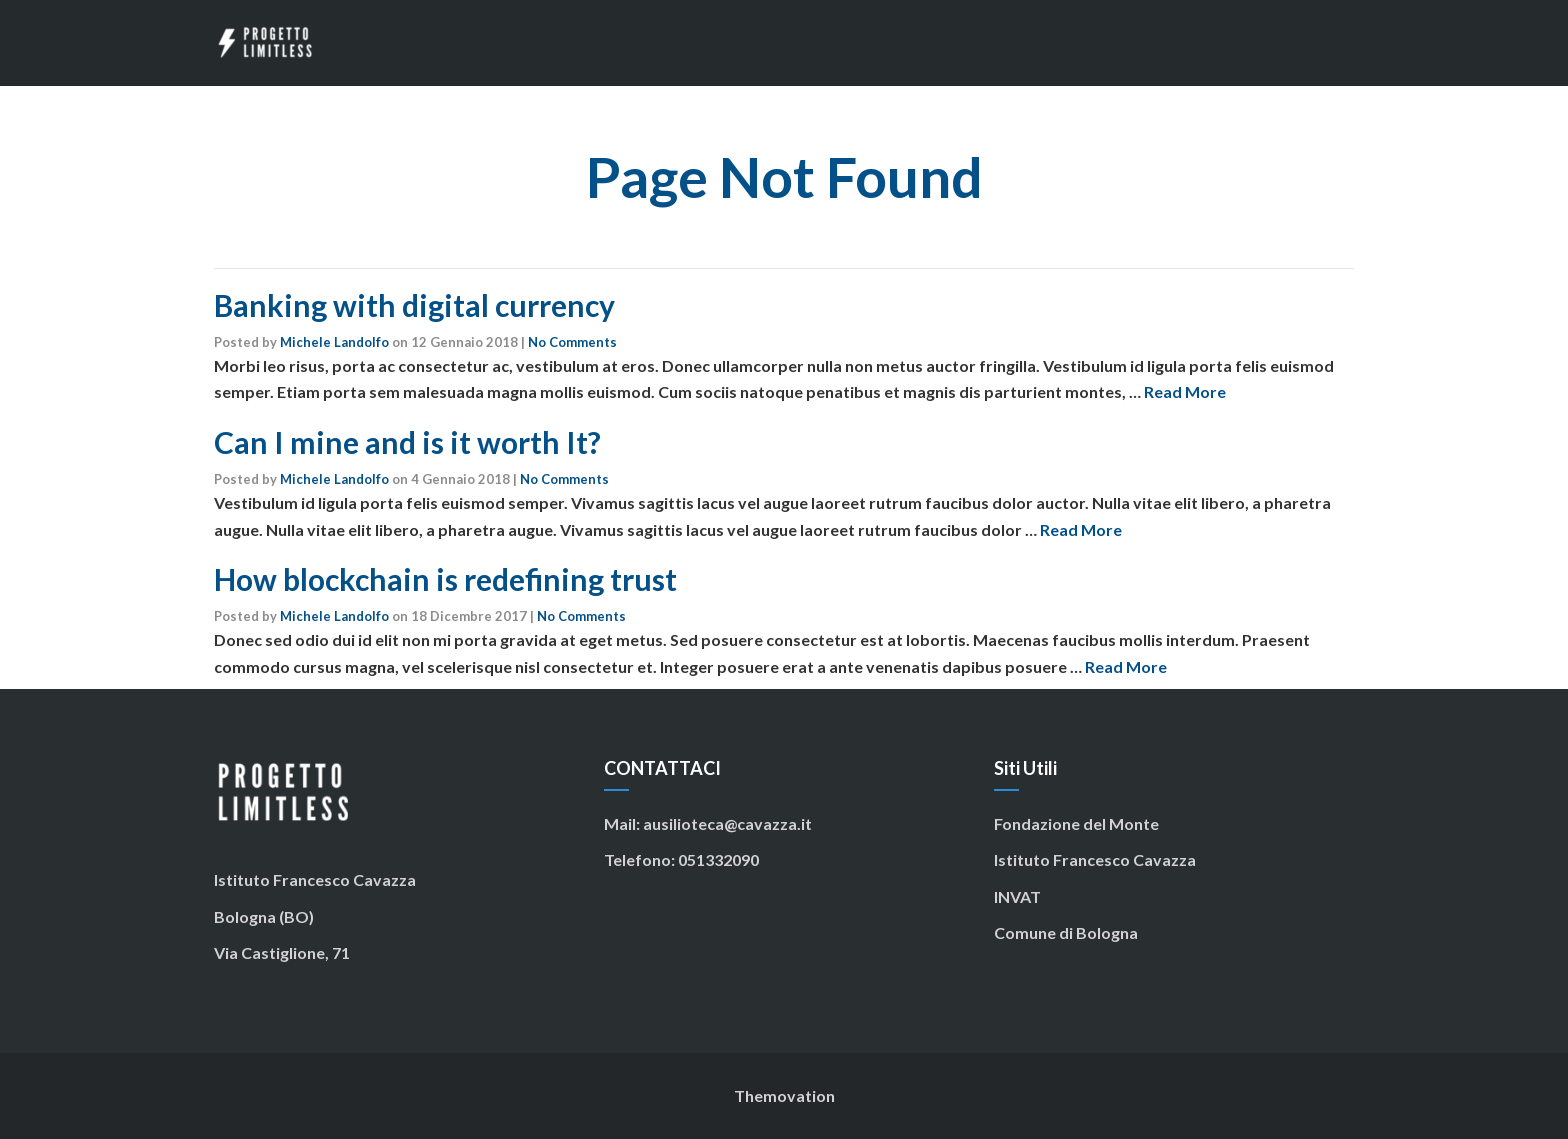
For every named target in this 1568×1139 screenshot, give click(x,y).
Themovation (784, 1095)
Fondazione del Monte (1076, 823)
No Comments (572, 342)
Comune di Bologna (1066, 932)
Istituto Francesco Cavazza (1095, 859)
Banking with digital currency (414, 305)
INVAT (1017, 896)
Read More (1185, 391)
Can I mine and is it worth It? (407, 442)
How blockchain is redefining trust (445, 579)
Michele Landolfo (334, 342)
